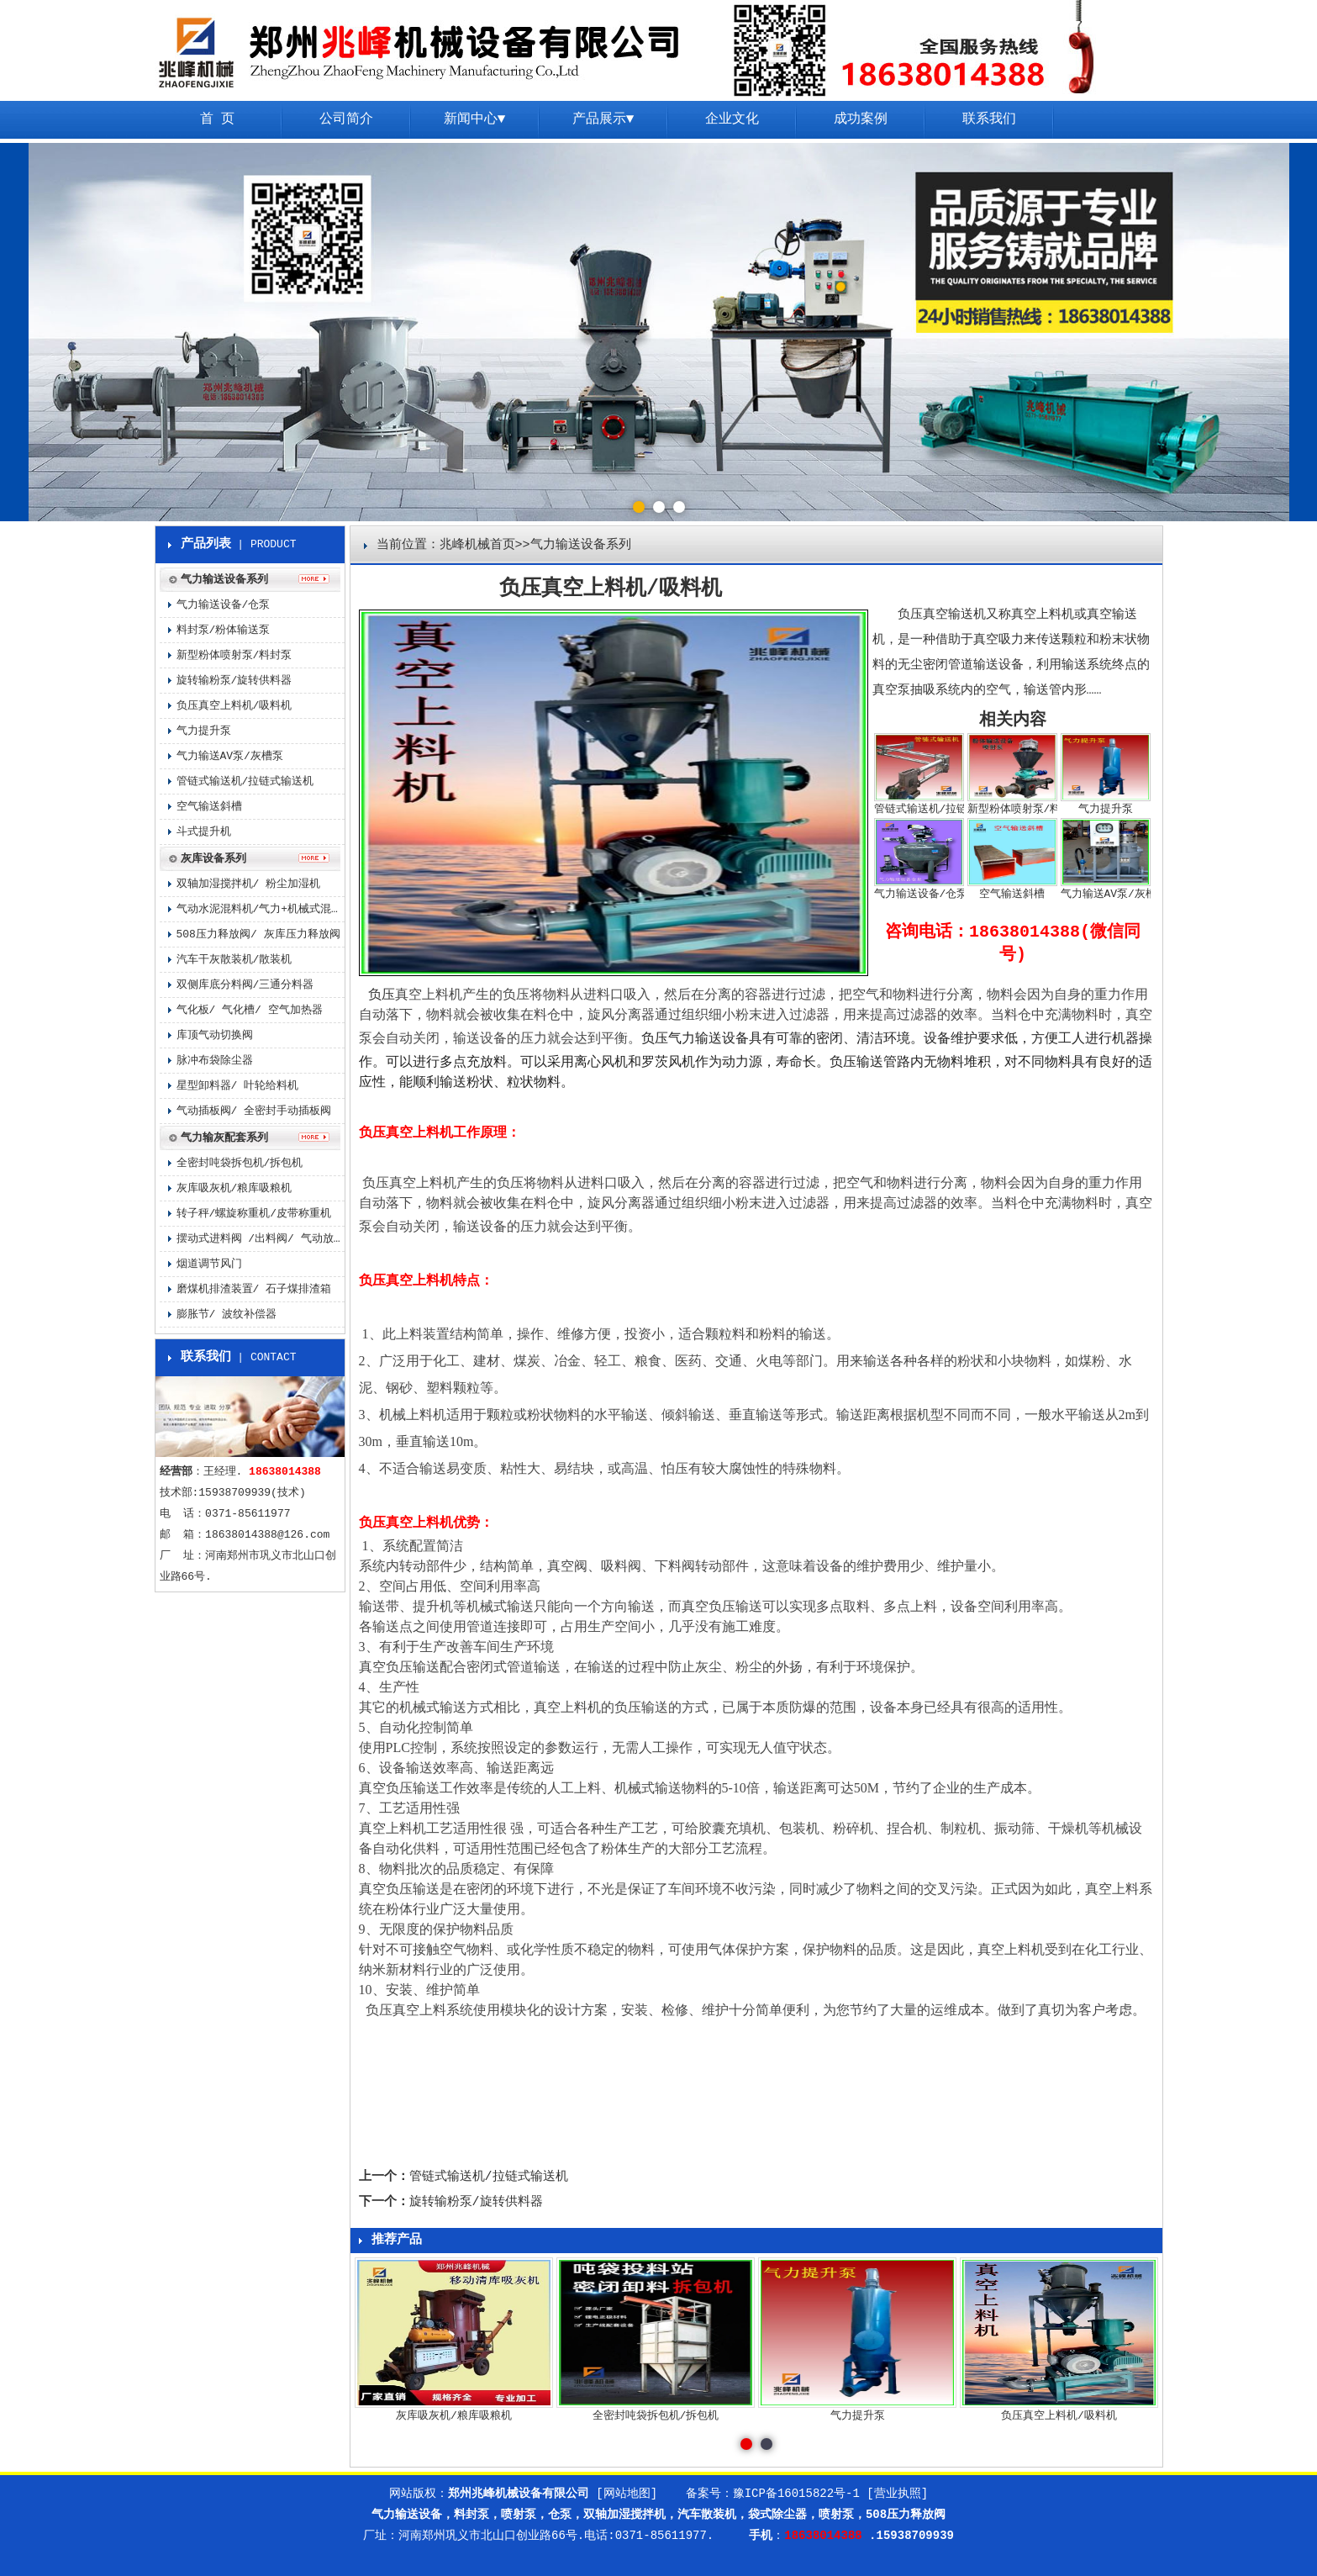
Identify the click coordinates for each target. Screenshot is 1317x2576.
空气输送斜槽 (209, 806)
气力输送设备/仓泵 (223, 605)
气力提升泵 (203, 731)
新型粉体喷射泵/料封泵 (234, 655)
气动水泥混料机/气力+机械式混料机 (260, 909)
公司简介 (346, 119)
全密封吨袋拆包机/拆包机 (239, 1163)
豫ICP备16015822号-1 (796, 2493)
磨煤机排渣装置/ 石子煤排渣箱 (254, 1289)
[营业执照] (897, 2493)
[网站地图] (626, 2493)
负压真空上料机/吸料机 (234, 705)
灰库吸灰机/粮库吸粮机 (234, 1188)
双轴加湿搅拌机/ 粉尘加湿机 (248, 884)
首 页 (217, 119)
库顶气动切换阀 (214, 1035)
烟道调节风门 (209, 1264)
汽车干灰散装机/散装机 (234, 959)
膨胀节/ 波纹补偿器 (226, 1314)
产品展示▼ (603, 119)
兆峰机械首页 (477, 545)
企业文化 (732, 119)
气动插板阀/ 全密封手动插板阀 (254, 1111)
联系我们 (989, 119)
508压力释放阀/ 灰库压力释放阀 (258, 934)
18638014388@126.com (267, 1534)
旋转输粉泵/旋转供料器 (476, 2202)
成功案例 (861, 119)
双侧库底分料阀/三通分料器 (245, 985)
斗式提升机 (203, 832)
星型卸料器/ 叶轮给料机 (237, 1085)
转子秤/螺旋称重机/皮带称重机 (254, 1213)
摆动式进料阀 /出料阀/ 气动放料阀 (260, 1239)
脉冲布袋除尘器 (214, 1060)
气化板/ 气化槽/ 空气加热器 (249, 1010)
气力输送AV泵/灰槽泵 (229, 756)
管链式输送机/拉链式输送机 (488, 2177)
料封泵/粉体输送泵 (223, 630)
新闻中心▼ (475, 119)
